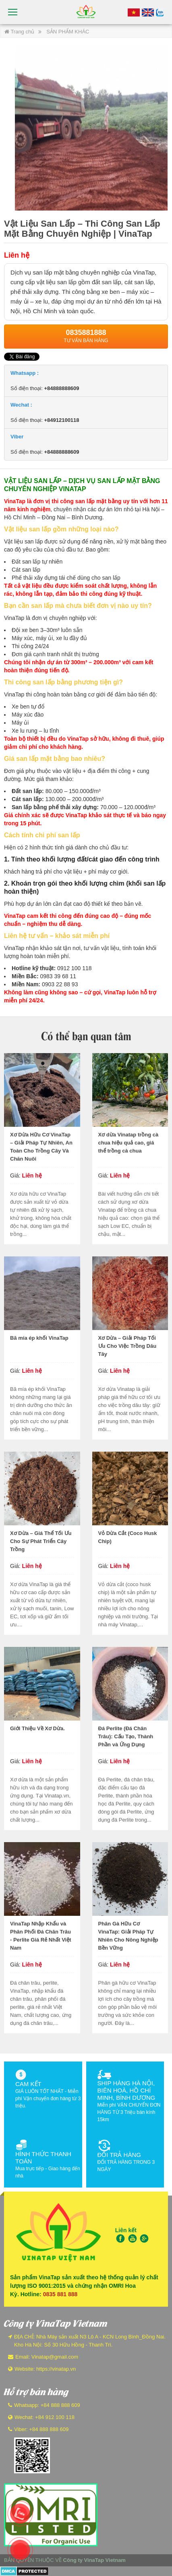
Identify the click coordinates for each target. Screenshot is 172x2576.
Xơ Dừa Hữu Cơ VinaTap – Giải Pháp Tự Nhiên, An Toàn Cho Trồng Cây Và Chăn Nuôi (41, 1147)
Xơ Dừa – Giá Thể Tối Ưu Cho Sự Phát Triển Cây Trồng (41, 1541)
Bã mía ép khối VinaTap (39, 1338)
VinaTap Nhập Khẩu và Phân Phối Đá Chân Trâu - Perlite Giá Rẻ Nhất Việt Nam (40, 1936)
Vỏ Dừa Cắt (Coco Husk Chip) (127, 1537)
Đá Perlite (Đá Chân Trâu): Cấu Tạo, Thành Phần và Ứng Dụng (125, 1736)
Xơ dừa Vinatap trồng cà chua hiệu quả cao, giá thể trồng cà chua (128, 1143)
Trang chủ (19, 32)
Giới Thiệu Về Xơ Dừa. (37, 1728)
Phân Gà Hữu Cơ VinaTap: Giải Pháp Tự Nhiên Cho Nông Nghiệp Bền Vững (128, 1936)
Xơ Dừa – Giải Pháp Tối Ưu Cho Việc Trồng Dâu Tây (127, 1346)
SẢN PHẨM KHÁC (67, 32)
